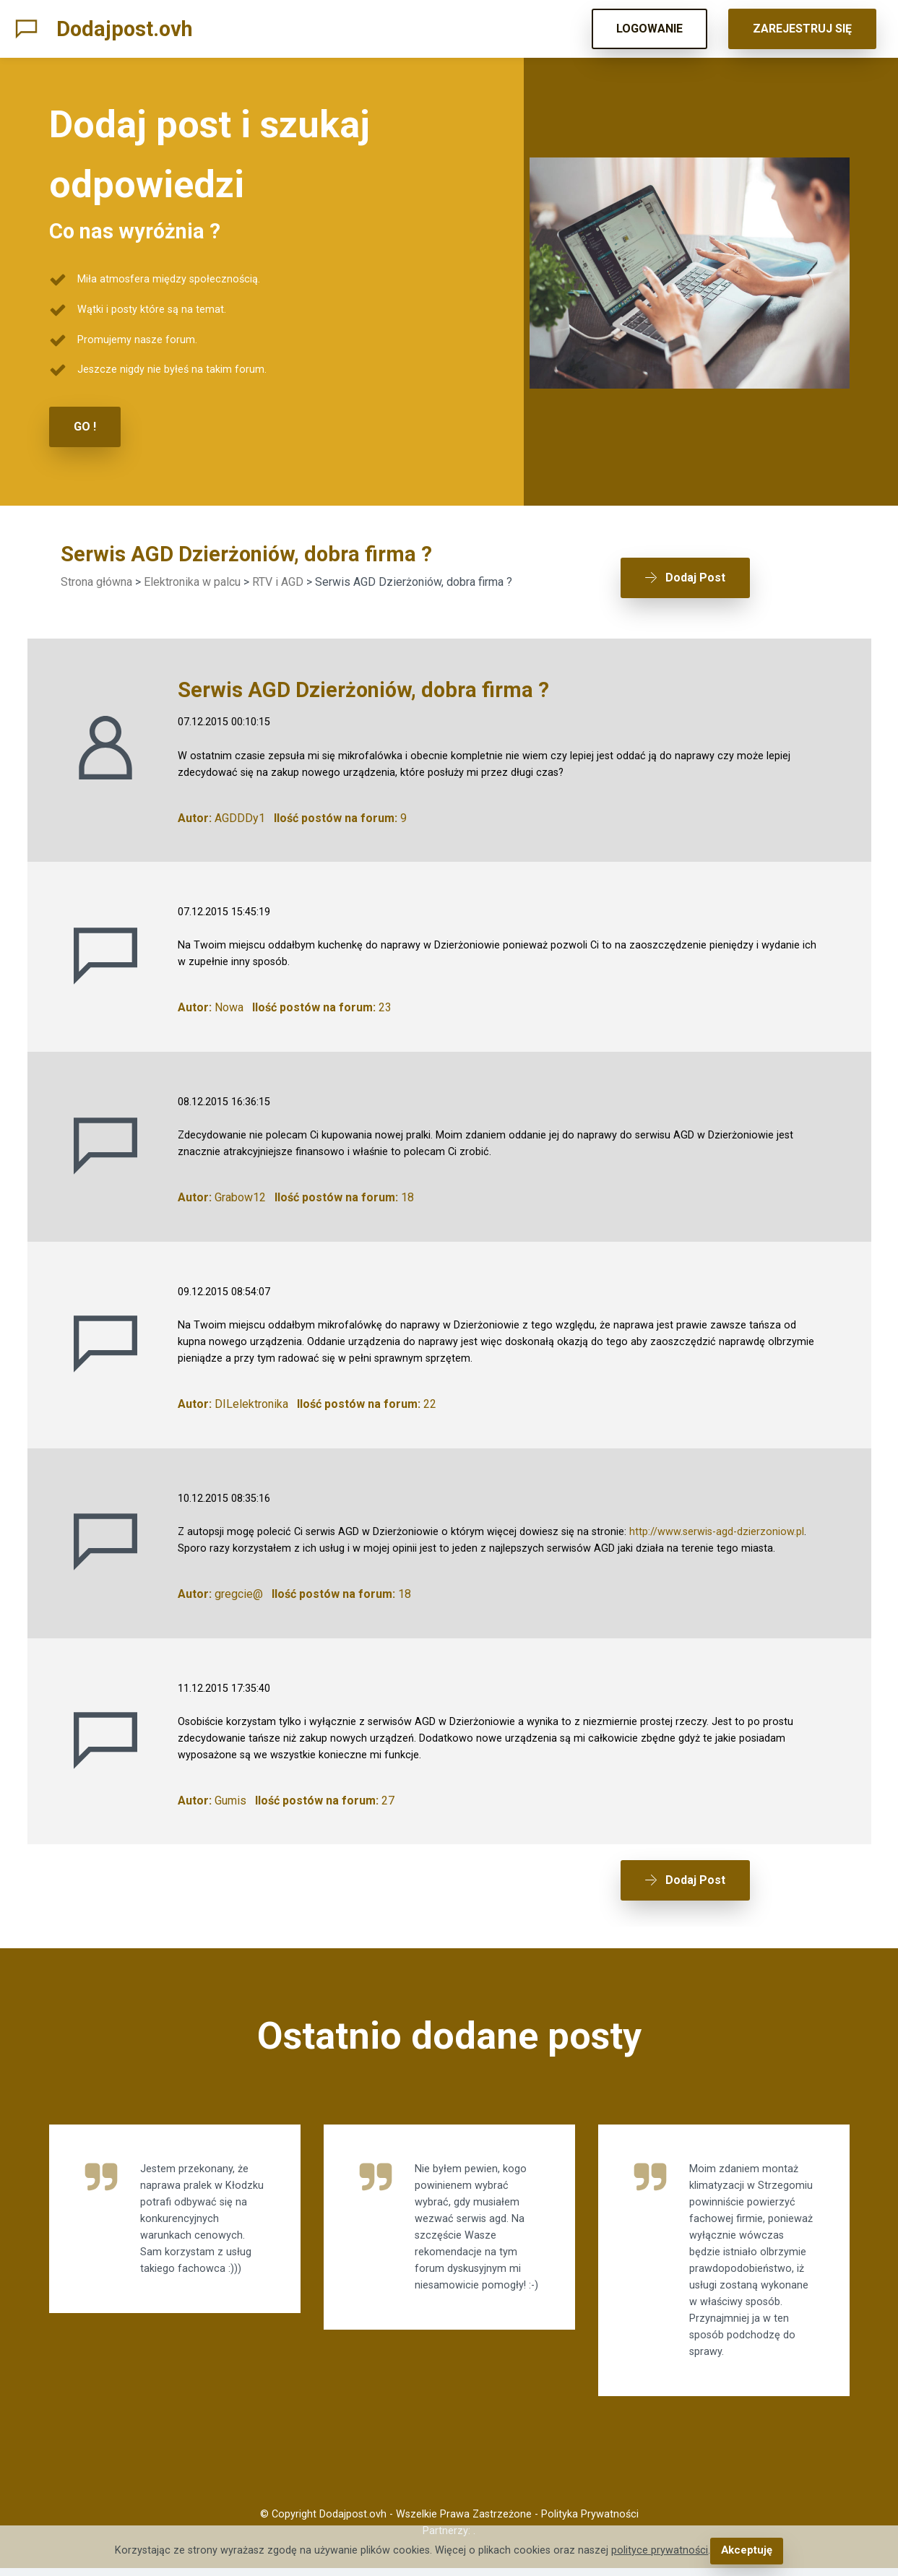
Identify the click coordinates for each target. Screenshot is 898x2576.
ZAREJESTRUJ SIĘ (802, 28)
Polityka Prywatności (590, 2522)
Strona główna (96, 581)
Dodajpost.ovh (124, 29)
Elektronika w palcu (192, 581)
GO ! (85, 426)
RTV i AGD (277, 581)
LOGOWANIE (649, 28)
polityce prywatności (660, 2551)
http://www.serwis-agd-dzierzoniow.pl (716, 1527)
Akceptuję (747, 2551)
